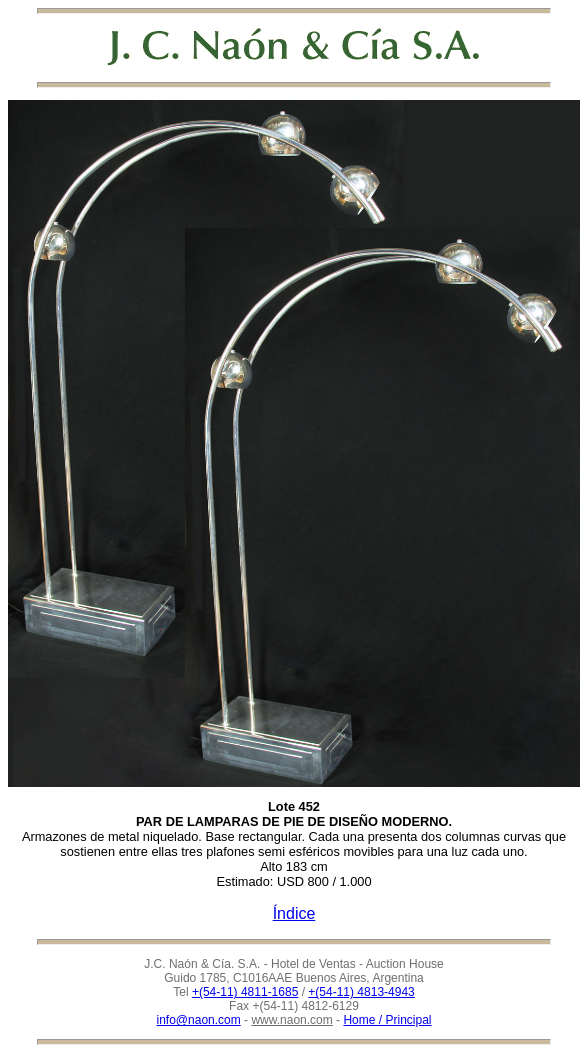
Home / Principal (387, 1020)
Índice (294, 913)
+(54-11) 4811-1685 (245, 992)
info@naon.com (199, 1020)
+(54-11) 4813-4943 (361, 992)
